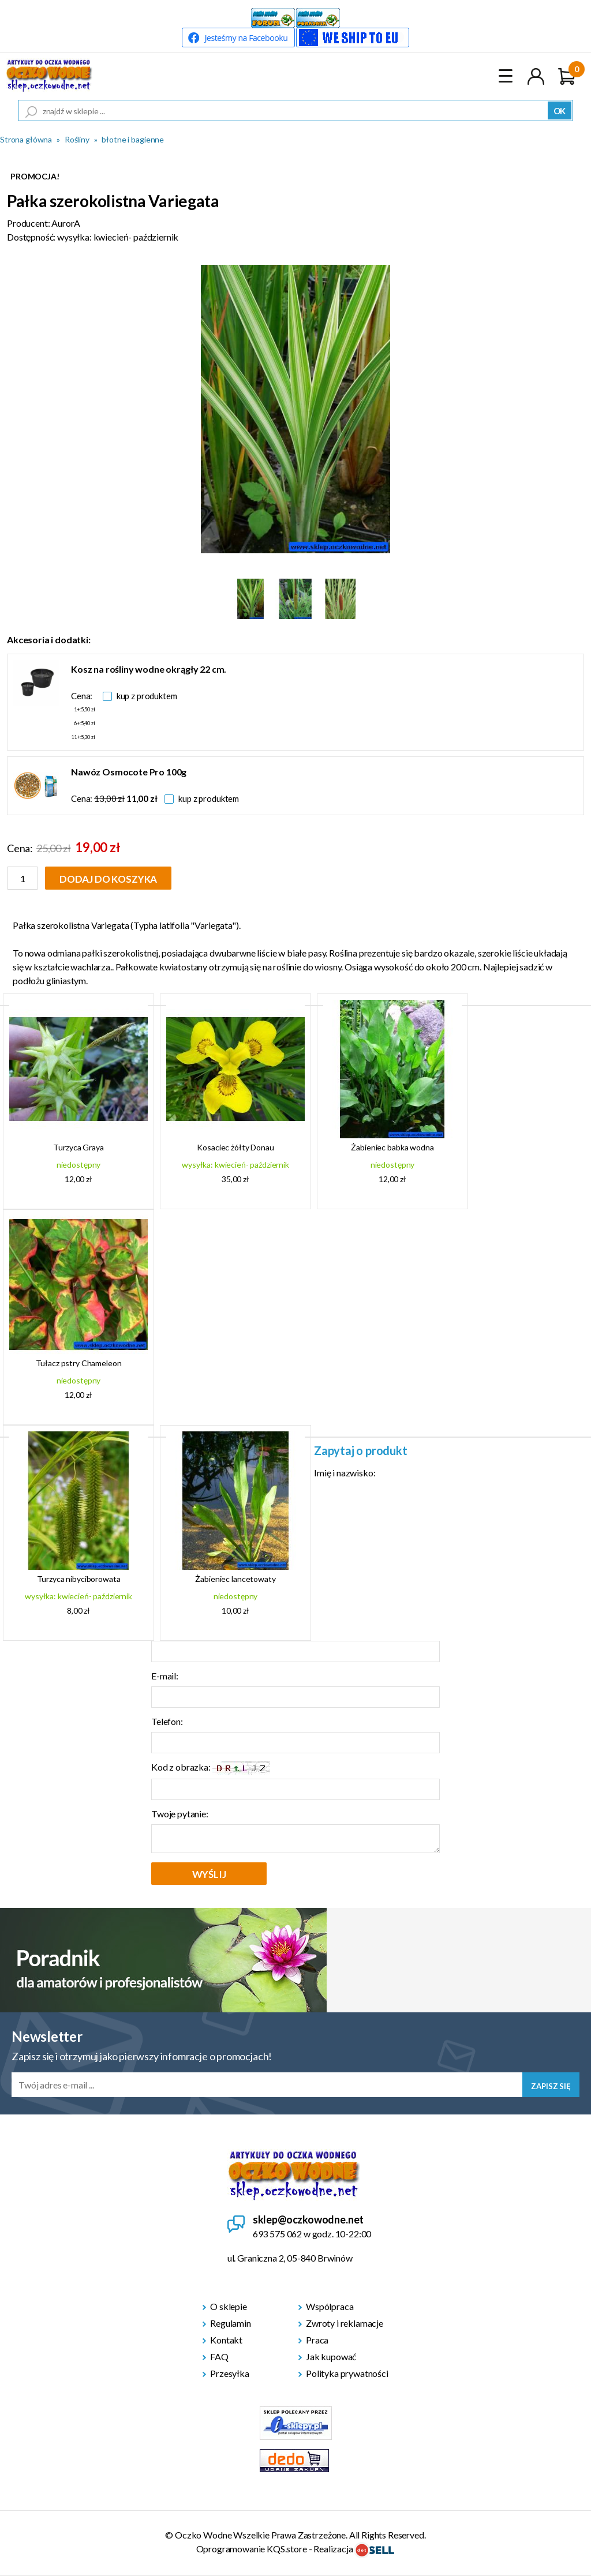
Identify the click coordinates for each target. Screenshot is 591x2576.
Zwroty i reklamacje (344, 2323)
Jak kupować (331, 2356)
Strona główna (26, 139)
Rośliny (77, 139)
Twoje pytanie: (179, 1813)
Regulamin (230, 2323)
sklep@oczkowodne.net (308, 2219)
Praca (317, 2339)
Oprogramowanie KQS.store (251, 2549)
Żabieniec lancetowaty (235, 1579)
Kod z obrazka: (210, 1768)
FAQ (219, 2356)
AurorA (65, 223)
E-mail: (164, 1675)
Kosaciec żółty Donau (235, 1147)
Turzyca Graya (78, 1147)
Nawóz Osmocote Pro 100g (128, 771)
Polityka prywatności (347, 2373)
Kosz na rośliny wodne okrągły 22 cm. (148, 668)
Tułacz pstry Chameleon (79, 1363)
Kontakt (226, 2339)
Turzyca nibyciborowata (79, 1579)
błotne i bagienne (133, 139)
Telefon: (167, 1721)
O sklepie (228, 2306)
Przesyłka (229, 2373)
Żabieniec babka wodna (392, 1147)
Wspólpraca (329, 2306)
